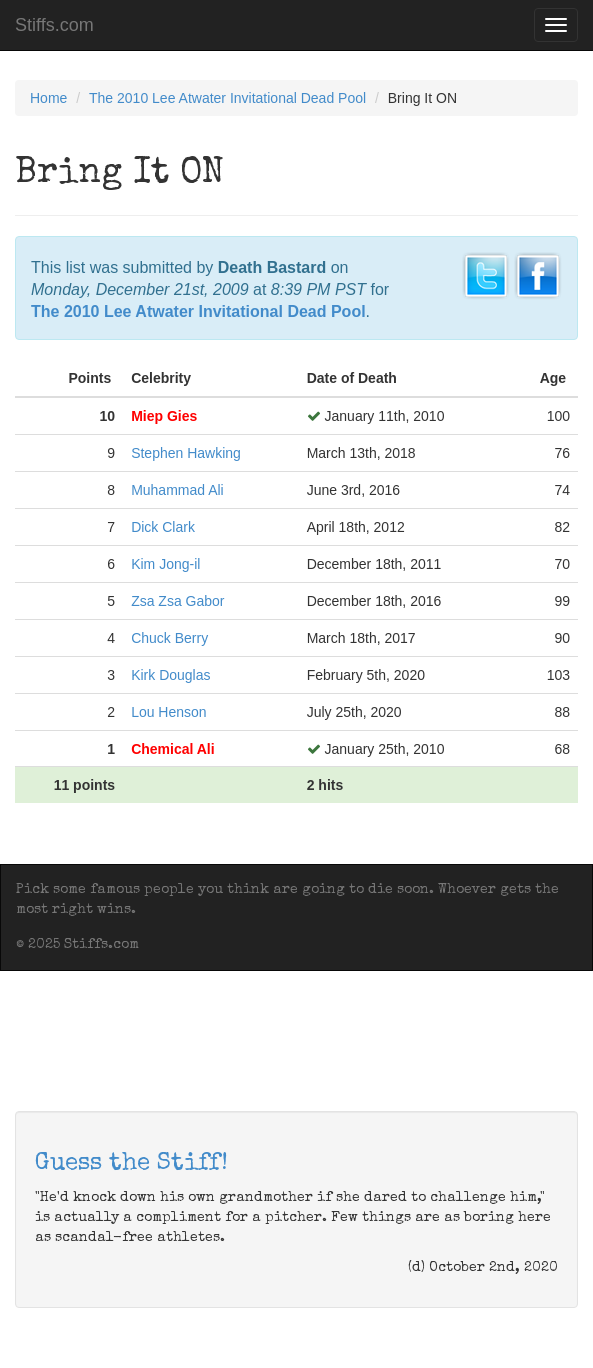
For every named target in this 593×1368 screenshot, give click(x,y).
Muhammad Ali (177, 490)
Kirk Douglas (170, 675)
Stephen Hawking (186, 453)
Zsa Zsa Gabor (177, 601)
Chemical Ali (173, 749)
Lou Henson (169, 712)
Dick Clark (163, 527)
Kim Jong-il (165, 564)
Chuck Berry (169, 638)
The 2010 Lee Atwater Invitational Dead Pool (227, 98)
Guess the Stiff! (131, 1164)
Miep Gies (164, 416)
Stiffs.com (54, 25)
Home (48, 98)
